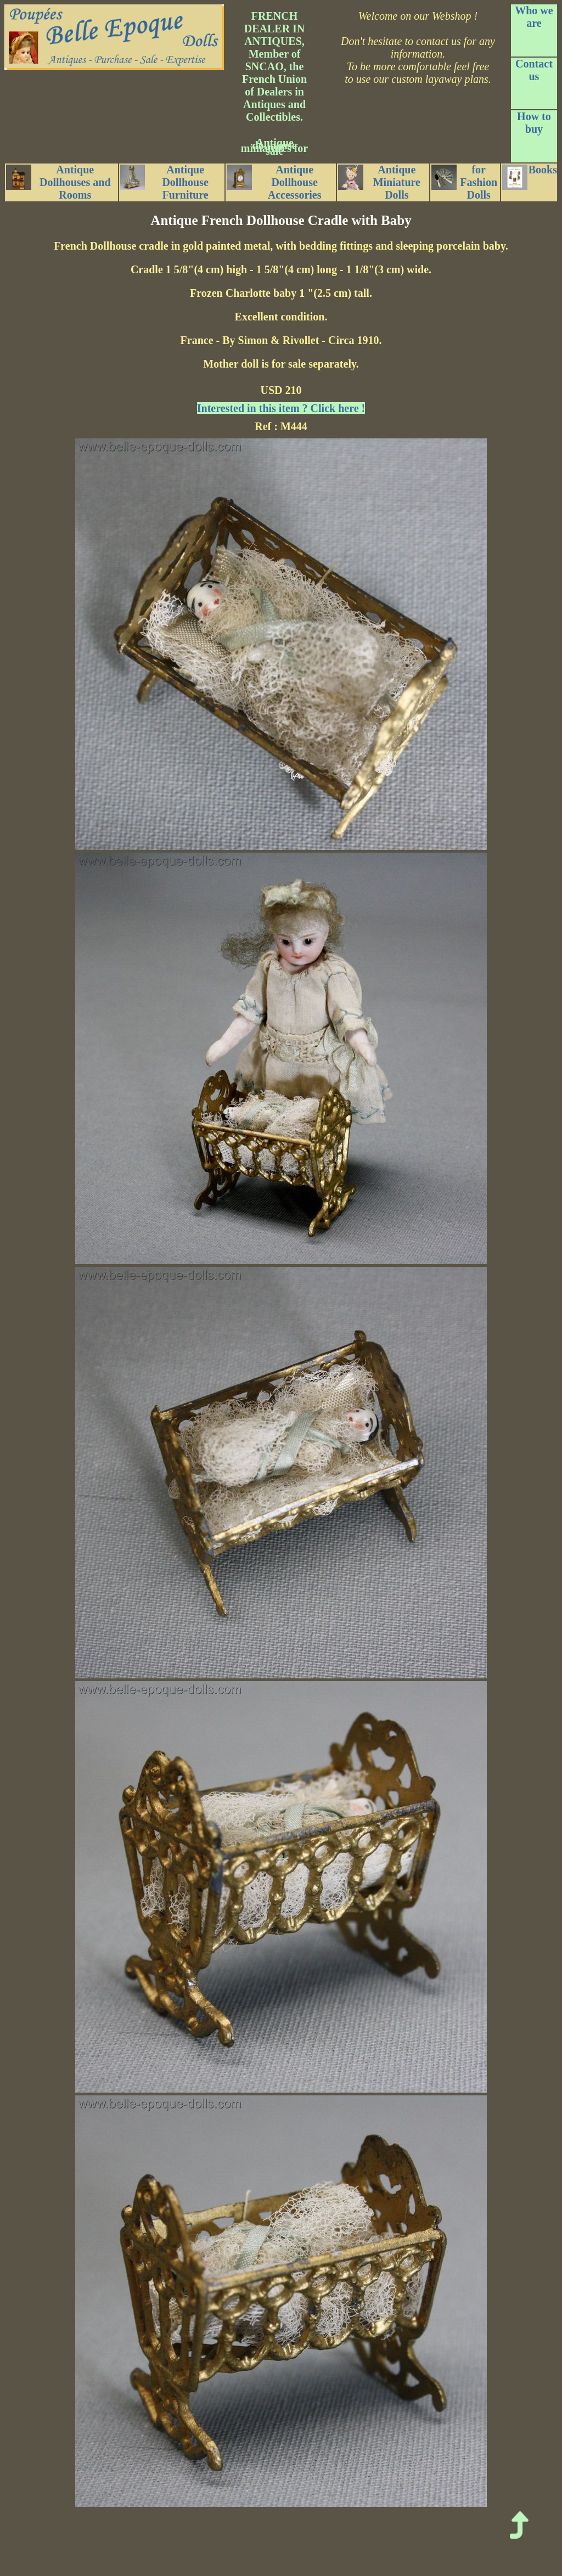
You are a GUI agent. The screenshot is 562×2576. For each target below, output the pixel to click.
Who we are (534, 16)
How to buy (534, 122)
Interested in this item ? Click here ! (281, 408)
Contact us (534, 70)
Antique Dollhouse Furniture (164, 182)
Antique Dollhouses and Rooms (58, 182)
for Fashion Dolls (464, 182)
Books (529, 177)
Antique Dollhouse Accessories (274, 182)
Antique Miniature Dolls (379, 182)
